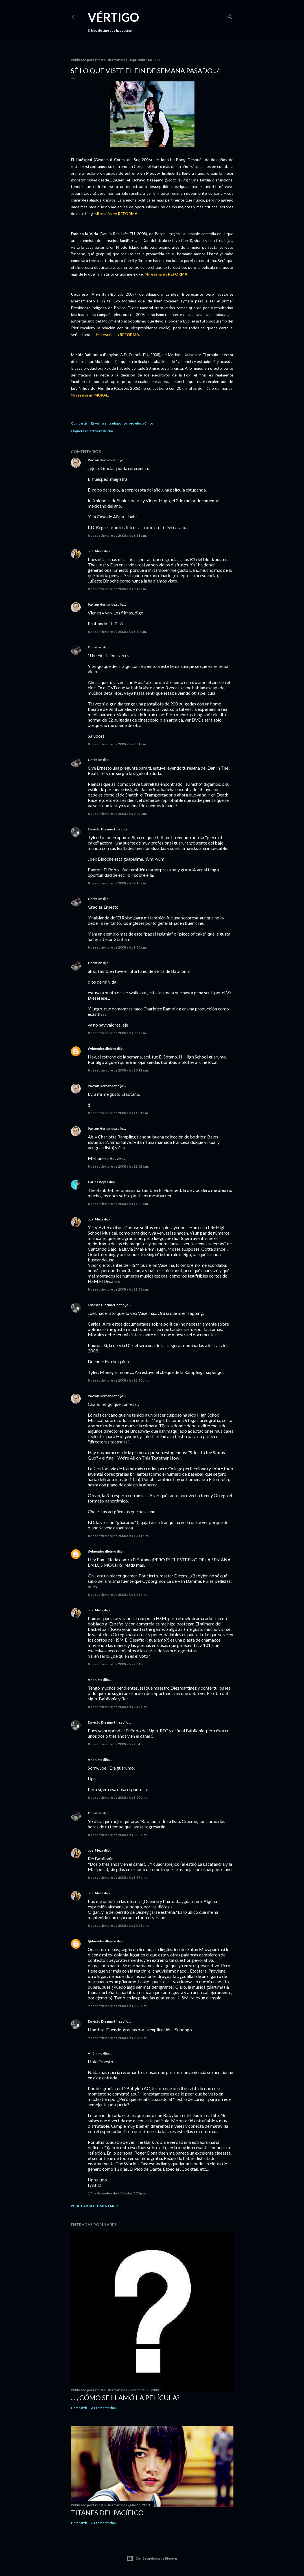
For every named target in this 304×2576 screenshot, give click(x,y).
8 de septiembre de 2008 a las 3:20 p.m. (117, 1797)
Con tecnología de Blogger (152, 2558)
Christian (95, 647)
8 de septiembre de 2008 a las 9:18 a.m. (117, 883)
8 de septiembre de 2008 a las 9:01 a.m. (117, 744)
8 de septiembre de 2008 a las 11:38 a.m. (118, 1289)
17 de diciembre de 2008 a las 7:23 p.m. (117, 2193)
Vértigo (113, 17)
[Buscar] (230, 15)
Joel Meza (95, 551)
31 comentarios (103, 2408)
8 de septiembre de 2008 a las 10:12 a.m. (118, 1070)
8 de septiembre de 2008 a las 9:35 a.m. (117, 947)
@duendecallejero (102, 1048)
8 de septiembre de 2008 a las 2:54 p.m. (117, 1744)
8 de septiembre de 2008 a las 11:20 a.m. (118, 1204)
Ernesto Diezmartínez (105, 829)
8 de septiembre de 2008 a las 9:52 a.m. (117, 1033)
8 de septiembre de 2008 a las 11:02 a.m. (118, 1166)
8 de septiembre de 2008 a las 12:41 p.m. (118, 1536)
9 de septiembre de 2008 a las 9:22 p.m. (117, 2006)
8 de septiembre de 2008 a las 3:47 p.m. (117, 1877)
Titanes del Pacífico (107, 2512)
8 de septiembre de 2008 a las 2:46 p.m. (117, 1707)
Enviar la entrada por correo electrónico (122, 423)
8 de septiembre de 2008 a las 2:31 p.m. (117, 1664)
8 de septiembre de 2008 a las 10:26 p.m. (118, 1925)
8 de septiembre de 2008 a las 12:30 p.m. (118, 1380)
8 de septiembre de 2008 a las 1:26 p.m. (117, 1594)
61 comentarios (103, 2523)
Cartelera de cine (100, 431)
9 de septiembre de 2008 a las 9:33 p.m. (117, 2038)
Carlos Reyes (98, 1182)
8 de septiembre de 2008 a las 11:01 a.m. (118, 1113)
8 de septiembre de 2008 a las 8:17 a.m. (117, 589)
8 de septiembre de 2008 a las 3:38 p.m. (117, 1835)
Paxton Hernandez (102, 460)
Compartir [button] (79, 423)
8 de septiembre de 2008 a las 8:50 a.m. (117, 631)
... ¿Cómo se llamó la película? (125, 2397)
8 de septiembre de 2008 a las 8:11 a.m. (117, 535)
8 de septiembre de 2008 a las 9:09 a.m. (117, 813)
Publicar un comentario (94, 2206)
